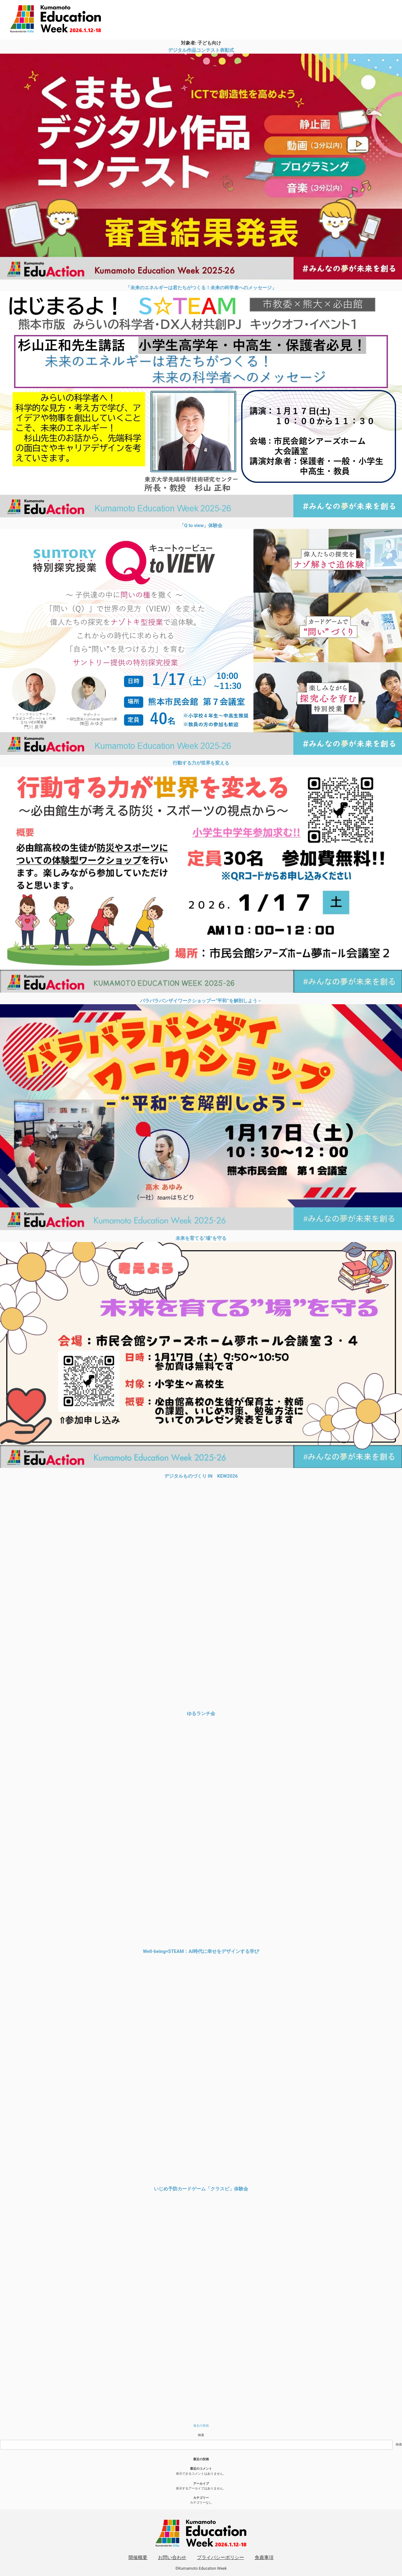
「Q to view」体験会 (201, 525)
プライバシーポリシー (220, 2557)
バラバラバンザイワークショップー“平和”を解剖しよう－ (201, 1001)
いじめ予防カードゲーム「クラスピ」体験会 (201, 2189)
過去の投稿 (201, 2425)
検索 (201, 2435)
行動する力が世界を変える (201, 763)
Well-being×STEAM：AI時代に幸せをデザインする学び (201, 1951)
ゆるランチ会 (201, 1713)
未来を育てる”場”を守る (201, 1238)
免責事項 (264, 2557)
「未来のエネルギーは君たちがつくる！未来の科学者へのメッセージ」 (201, 288)
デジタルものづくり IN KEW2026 (201, 1476)
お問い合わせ (172, 2557)
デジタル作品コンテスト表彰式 (201, 50)
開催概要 (137, 2557)
